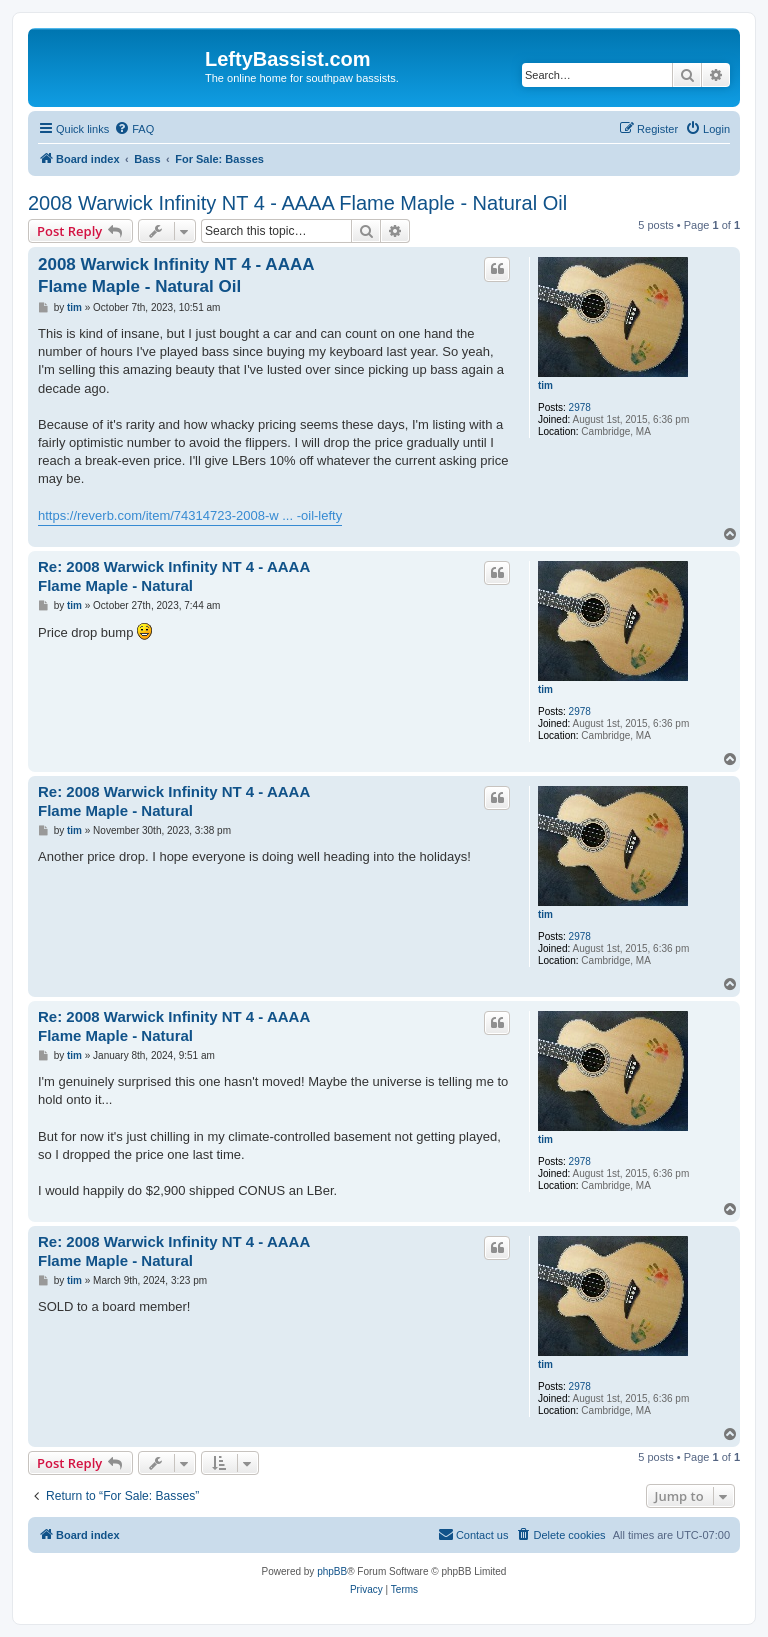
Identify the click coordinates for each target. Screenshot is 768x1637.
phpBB (332, 1571)
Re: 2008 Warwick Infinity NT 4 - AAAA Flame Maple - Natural (174, 576)
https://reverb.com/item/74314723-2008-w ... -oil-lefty (190, 515)
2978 (580, 407)
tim (545, 385)
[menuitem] (134, 129)
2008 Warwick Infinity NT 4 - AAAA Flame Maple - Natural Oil (297, 203)
